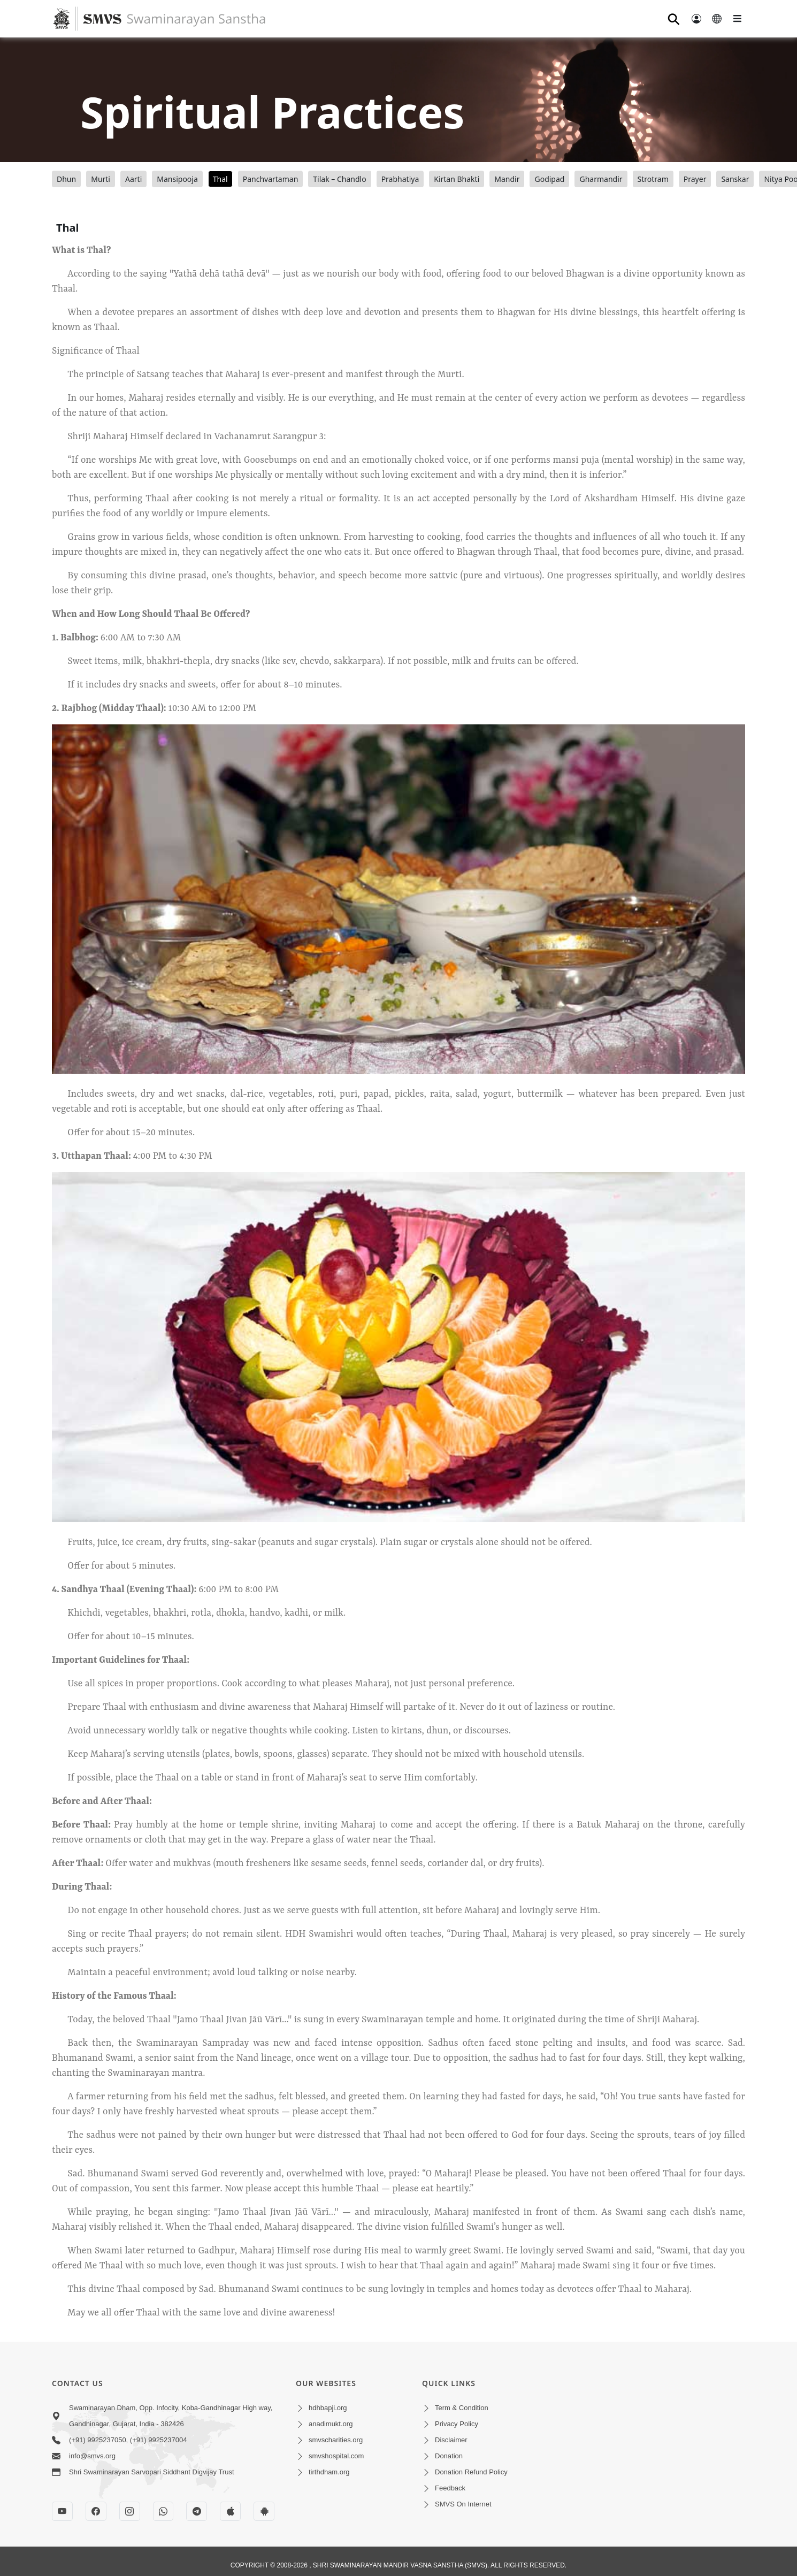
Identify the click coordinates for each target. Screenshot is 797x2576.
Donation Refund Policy (471, 2472)
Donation (449, 2456)
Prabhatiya (400, 179)
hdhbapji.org (328, 2408)
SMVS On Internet (463, 2504)
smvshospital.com (336, 2456)
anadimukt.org (330, 2424)
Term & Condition (461, 2408)
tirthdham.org (329, 2472)
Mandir (506, 179)
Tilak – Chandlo (339, 179)
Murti (100, 179)
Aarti (133, 179)
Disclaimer (451, 2440)
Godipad (549, 179)
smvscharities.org (336, 2440)
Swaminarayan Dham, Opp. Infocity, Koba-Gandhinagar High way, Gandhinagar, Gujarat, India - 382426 (170, 2416)
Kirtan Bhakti (456, 179)
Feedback (450, 2488)
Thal (220, 179)
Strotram (653, 179)
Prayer (695, 179)
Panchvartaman (270, 179)
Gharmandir (600, 179)
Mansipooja (177, 179)
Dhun (66, 179)
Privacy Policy (456, 2424)
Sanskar (735, 179)
